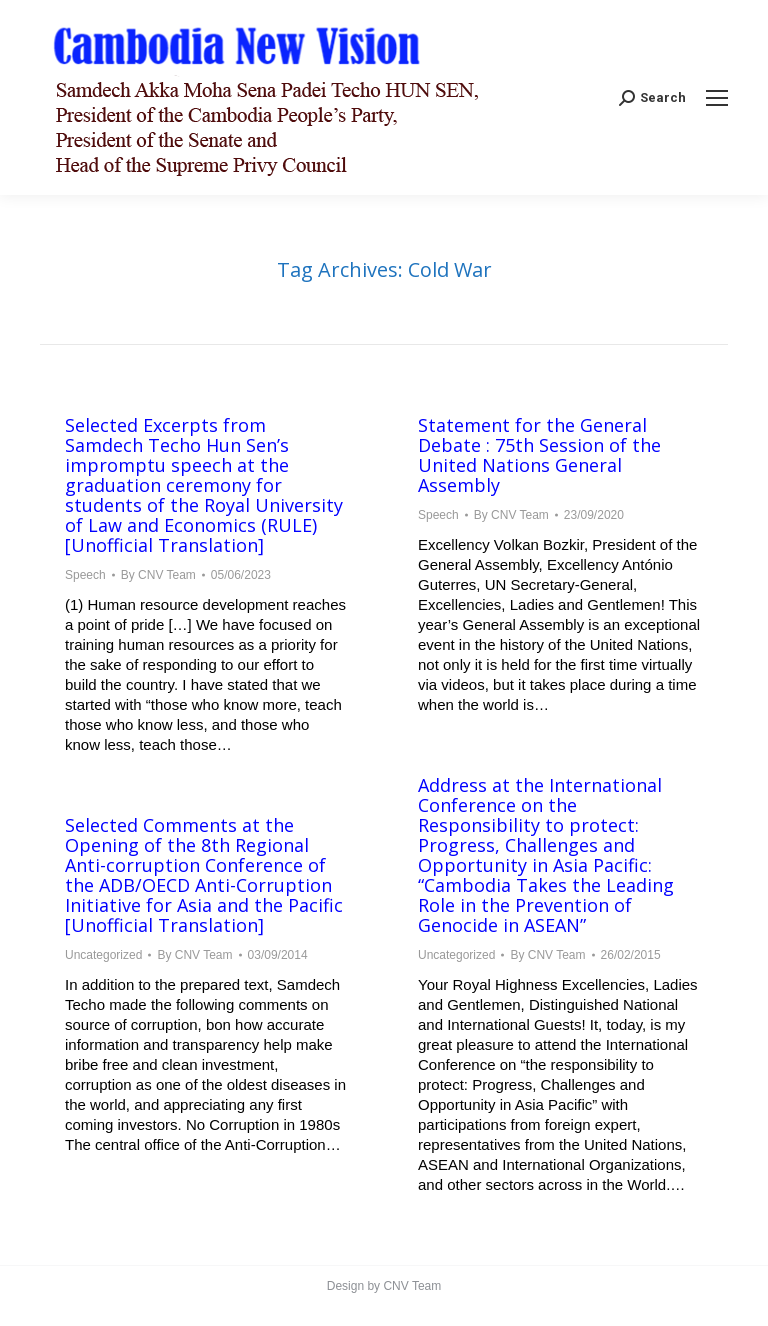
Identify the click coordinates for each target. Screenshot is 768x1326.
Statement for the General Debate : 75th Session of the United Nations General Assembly (539, 455)
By (158, 575)
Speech (85, 575)
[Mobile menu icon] (717, 98)
